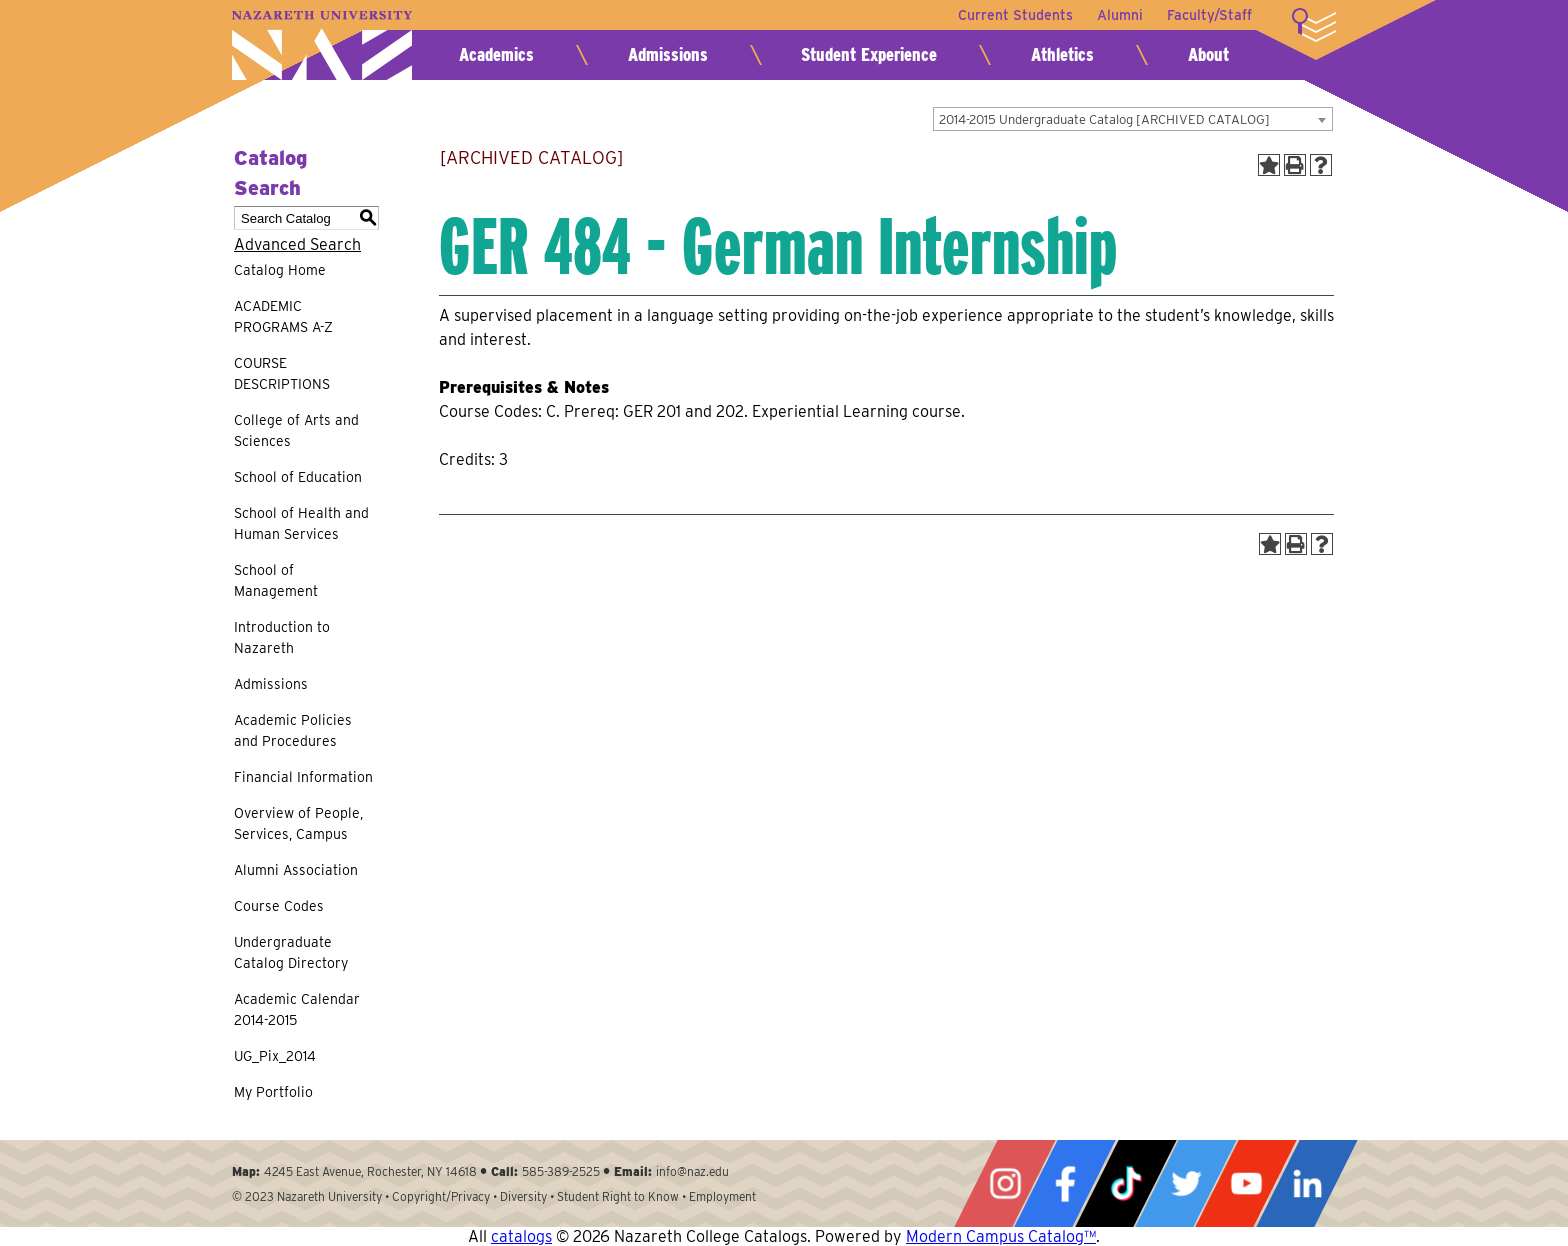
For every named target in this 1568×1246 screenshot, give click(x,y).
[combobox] (1133, 119)
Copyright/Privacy (441, 1196)
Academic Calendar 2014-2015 (297, 1009)
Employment (722, 1196)
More (1314, 25)
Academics (496, 54)
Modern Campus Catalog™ (1001, 1236)
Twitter (1186, 1183)
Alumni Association (296, 870)
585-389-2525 (561, 1171)
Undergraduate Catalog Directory (291, 952)
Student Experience (869, 54)
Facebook (1065, 1183)
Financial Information (303, 777)
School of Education (298, 477)
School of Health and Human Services (301, 523)
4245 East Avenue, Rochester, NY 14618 (370, 1171)
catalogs (521, 1236)
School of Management (276, 580)
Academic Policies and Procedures (293, 730)
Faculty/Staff (1209, 15)
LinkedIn (1307, 1183)
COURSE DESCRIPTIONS (282, 373)
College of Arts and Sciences (296, 430)
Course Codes (279, 906)
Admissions (668, 54)
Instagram (1005, 1183)
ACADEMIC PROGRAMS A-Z (283, 316)
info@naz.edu (692, 1171)
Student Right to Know (618, 1196)
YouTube (1246, 1183)
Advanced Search (297, 244)
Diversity (523, 1196)
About (1208, 54)
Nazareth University (322, 45)
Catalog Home (280, 270)
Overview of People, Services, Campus (298, 823)
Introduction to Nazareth (282, 637)
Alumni (1120, 15)
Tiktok (1126, 1183)
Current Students (1015, 15)
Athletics (1062, 54)
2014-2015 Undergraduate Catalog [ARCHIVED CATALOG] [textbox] (1104, 119)
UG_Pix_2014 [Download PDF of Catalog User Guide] (275, 1056)
